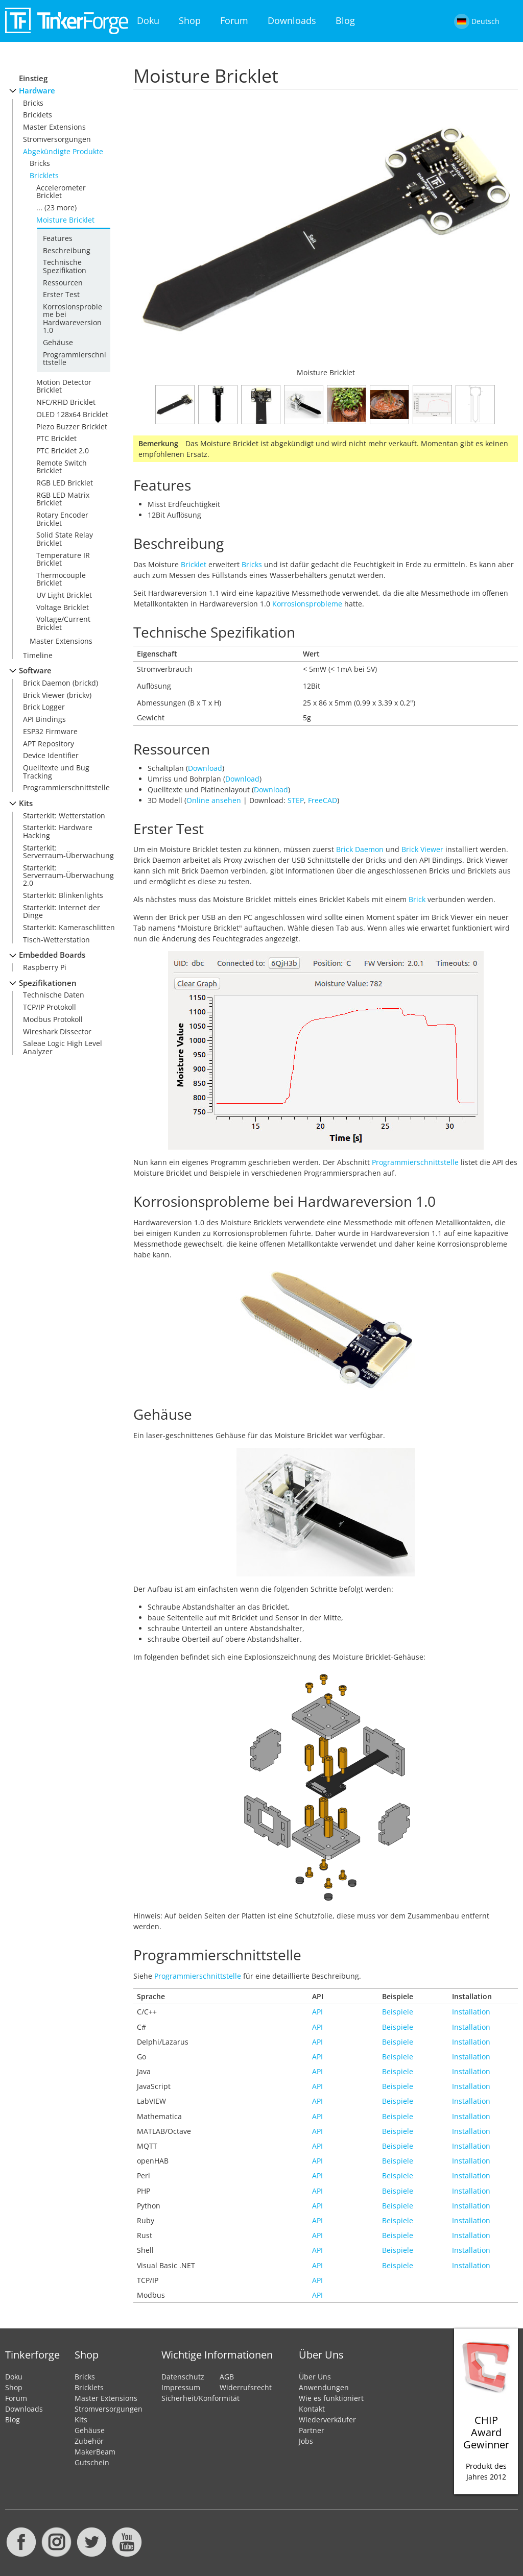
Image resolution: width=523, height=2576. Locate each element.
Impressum (180, 2387)
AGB (227, 2376)
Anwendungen (324, 2387)
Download (205, 768)
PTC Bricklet (56, 438)
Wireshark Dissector (57, 1031)
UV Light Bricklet (64, 595)
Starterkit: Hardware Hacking (57, 831)
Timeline (38, 655)
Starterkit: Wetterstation (64, 815)
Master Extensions (54, 127)
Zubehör (89, 2441)
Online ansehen (213, 800)
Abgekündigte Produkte (63, 151)
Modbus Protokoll (53, 1019)
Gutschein (92, 2462)
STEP (296, 800)
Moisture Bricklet (65, 220)
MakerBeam (95, 2452)
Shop (190, 20)
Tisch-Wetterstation (56, 939)
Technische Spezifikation (64, 266)
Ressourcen (63, 282)
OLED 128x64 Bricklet (72, 414)
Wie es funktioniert (331, 2398)
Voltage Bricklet (62, 607)
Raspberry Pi (44, 967)
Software (35, 670)
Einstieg (33, 78)
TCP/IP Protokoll (49, 1007)
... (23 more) (56, 207)
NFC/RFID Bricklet (66, 402)
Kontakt (312, 2409)
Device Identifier (51, 755)
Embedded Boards (52, 955)
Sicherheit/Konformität (200, 2398)
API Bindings (44, 719)
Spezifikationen (48, 983)
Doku (148, 20)
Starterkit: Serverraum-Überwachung (68, 851)
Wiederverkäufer (327, 2419)
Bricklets (37, 114)
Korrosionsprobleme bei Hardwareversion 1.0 (72, 318)
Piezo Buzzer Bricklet (71, 426)
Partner (311, 2430)
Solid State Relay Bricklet (64, 538)
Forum (234, 20)
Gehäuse (58, 342)
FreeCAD (322, 800)
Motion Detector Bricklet (63, 386)
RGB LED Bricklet (64, 483)
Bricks (33, 103)
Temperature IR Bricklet (63, 559)
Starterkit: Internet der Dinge (61, 911)
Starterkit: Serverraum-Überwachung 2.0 (68, 875)
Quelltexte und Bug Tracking (56, 771)
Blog (345, 20)
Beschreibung (66, 250)
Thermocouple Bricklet (61, 579)
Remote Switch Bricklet (61, 466)
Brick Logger (44, 707)
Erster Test (61, 294)
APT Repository (48, 743)
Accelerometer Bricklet (61, 191)
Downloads (292, 20)
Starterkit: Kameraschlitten (69, 927)
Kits (26, 803)
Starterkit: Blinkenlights (63, 895)
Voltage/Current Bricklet (63, 622)
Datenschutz (182, 2376)
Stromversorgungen (57, 139)
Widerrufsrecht (246, 2387)
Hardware (37, 90)
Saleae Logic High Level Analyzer (62, 1047)
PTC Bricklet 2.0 (62, 450)
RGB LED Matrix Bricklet (62, 498)
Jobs (306, 2441)
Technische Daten (53, 995)
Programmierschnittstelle (74, 358)
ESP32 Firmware (50, 731)
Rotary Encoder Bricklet (62, 518)
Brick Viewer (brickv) (57, 695)
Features (58, 238)
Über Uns (315, 2376)
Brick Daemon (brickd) (60, 683)
